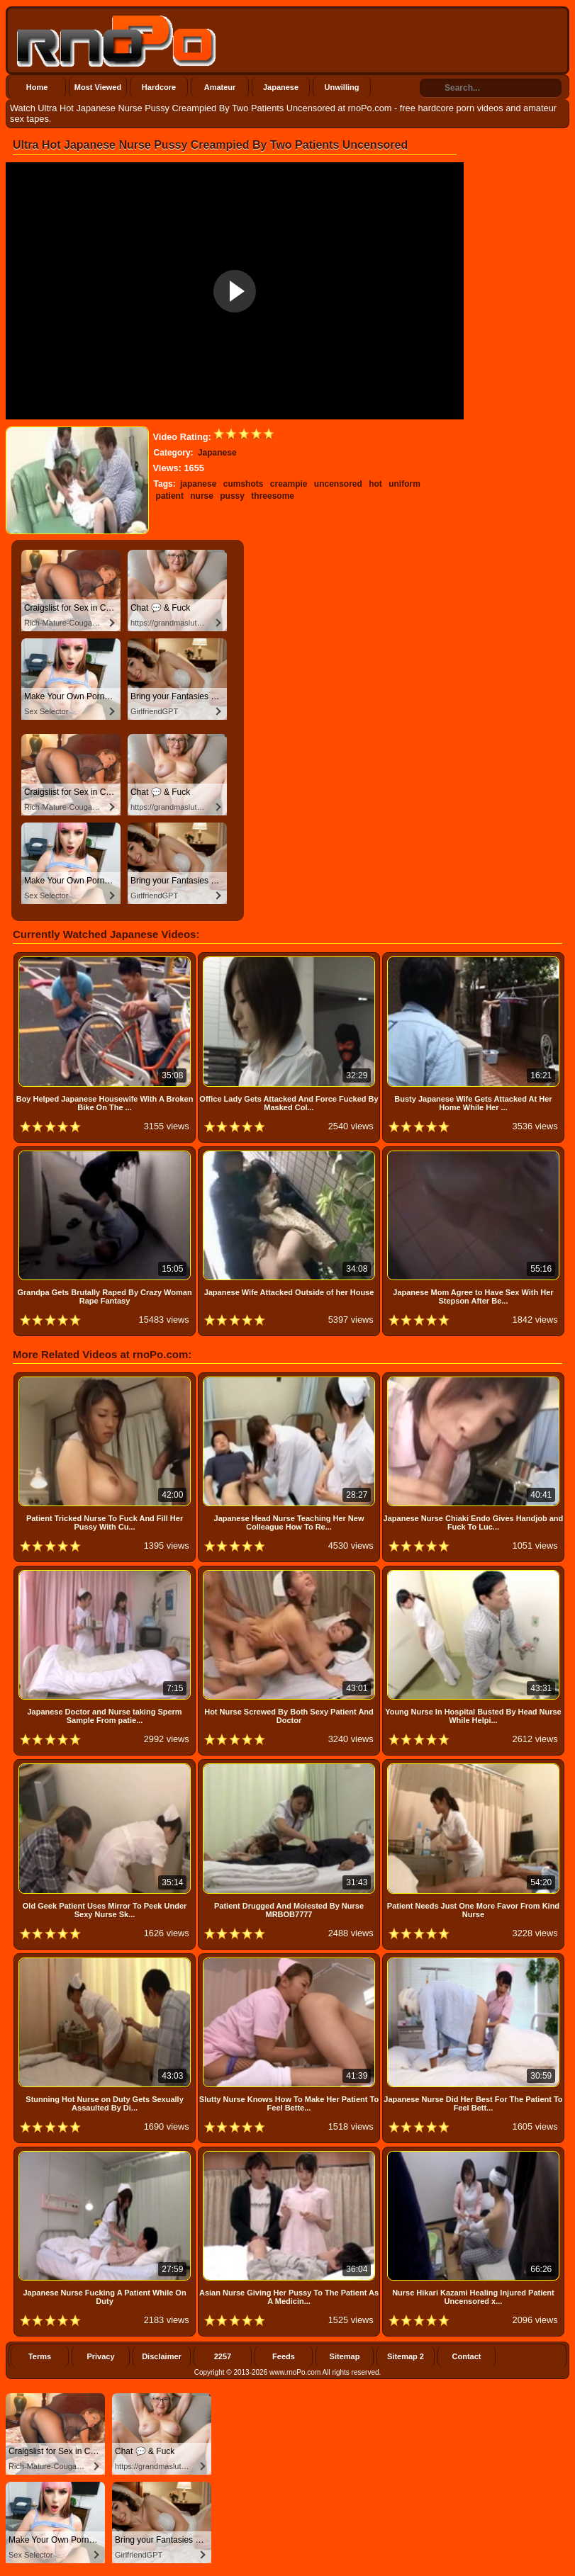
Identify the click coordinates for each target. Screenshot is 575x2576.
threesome (272, 496)
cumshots (243, 484)
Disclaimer (162, 2356)
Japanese (280, 87)
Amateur (220, 87)
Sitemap (345, 2356)
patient (170, 496)
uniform (404, 484)
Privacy (100, 2356)
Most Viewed (97, 87)
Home (37, 87)
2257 (222, 2356)
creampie (289, 484)
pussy (232, 496)
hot (375, 484)
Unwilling (342, 87)
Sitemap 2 (405, 2356)
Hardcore (159, 87)
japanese (198, 484)
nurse (201, 496)
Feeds (283, 2356)
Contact (466, 2356)
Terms (39, 2356)
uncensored (338, 484)
